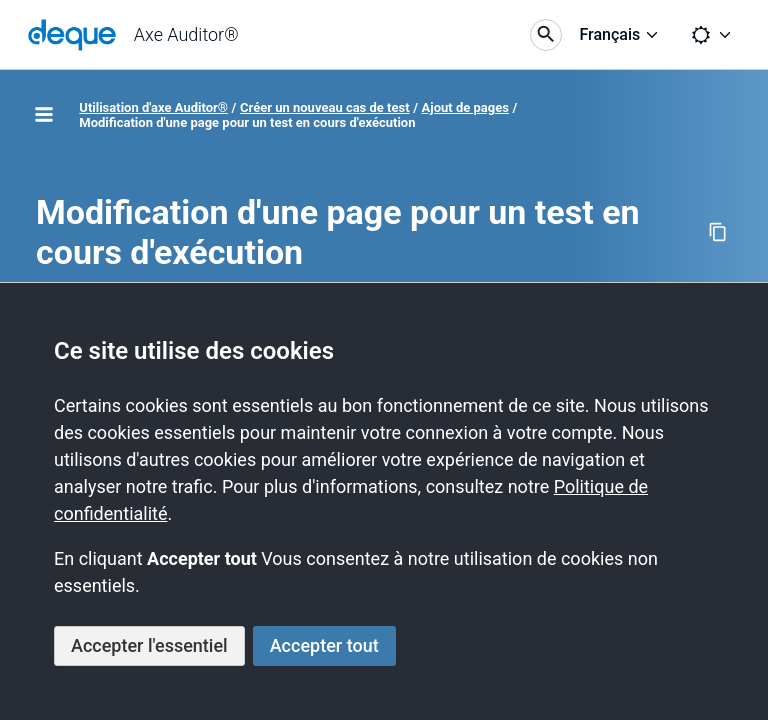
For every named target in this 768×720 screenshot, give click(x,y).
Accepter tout (324, 645)
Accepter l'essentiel (149, 645)
